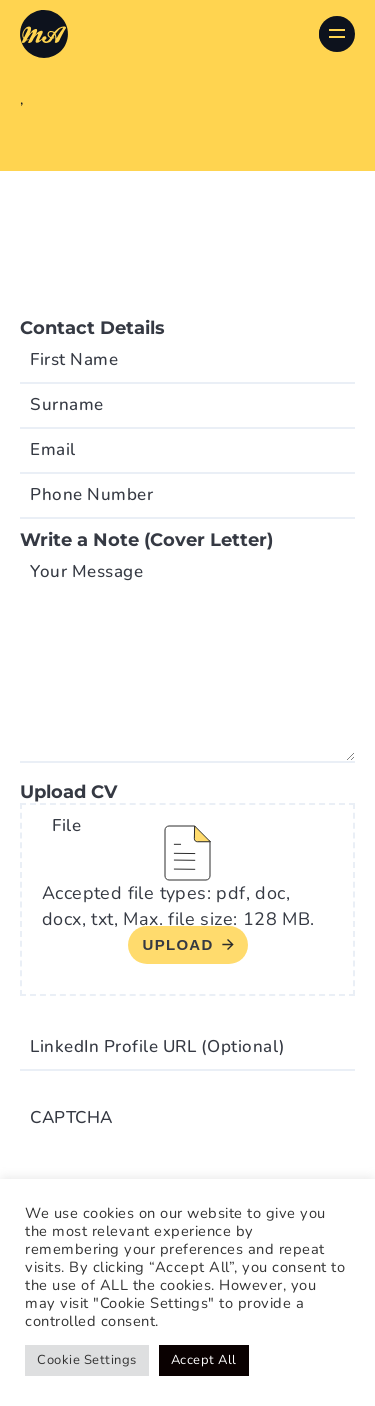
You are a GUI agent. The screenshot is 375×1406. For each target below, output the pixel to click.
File (66, 825)
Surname (67, 404)
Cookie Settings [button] (87, 1360)
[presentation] (172, 1136)
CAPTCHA (71, 1117)
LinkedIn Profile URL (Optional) (158, 1046)
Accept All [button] (204, 1360)
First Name (74, 359)
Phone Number (91, 494)
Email (53, 449)
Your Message (86, 571)
